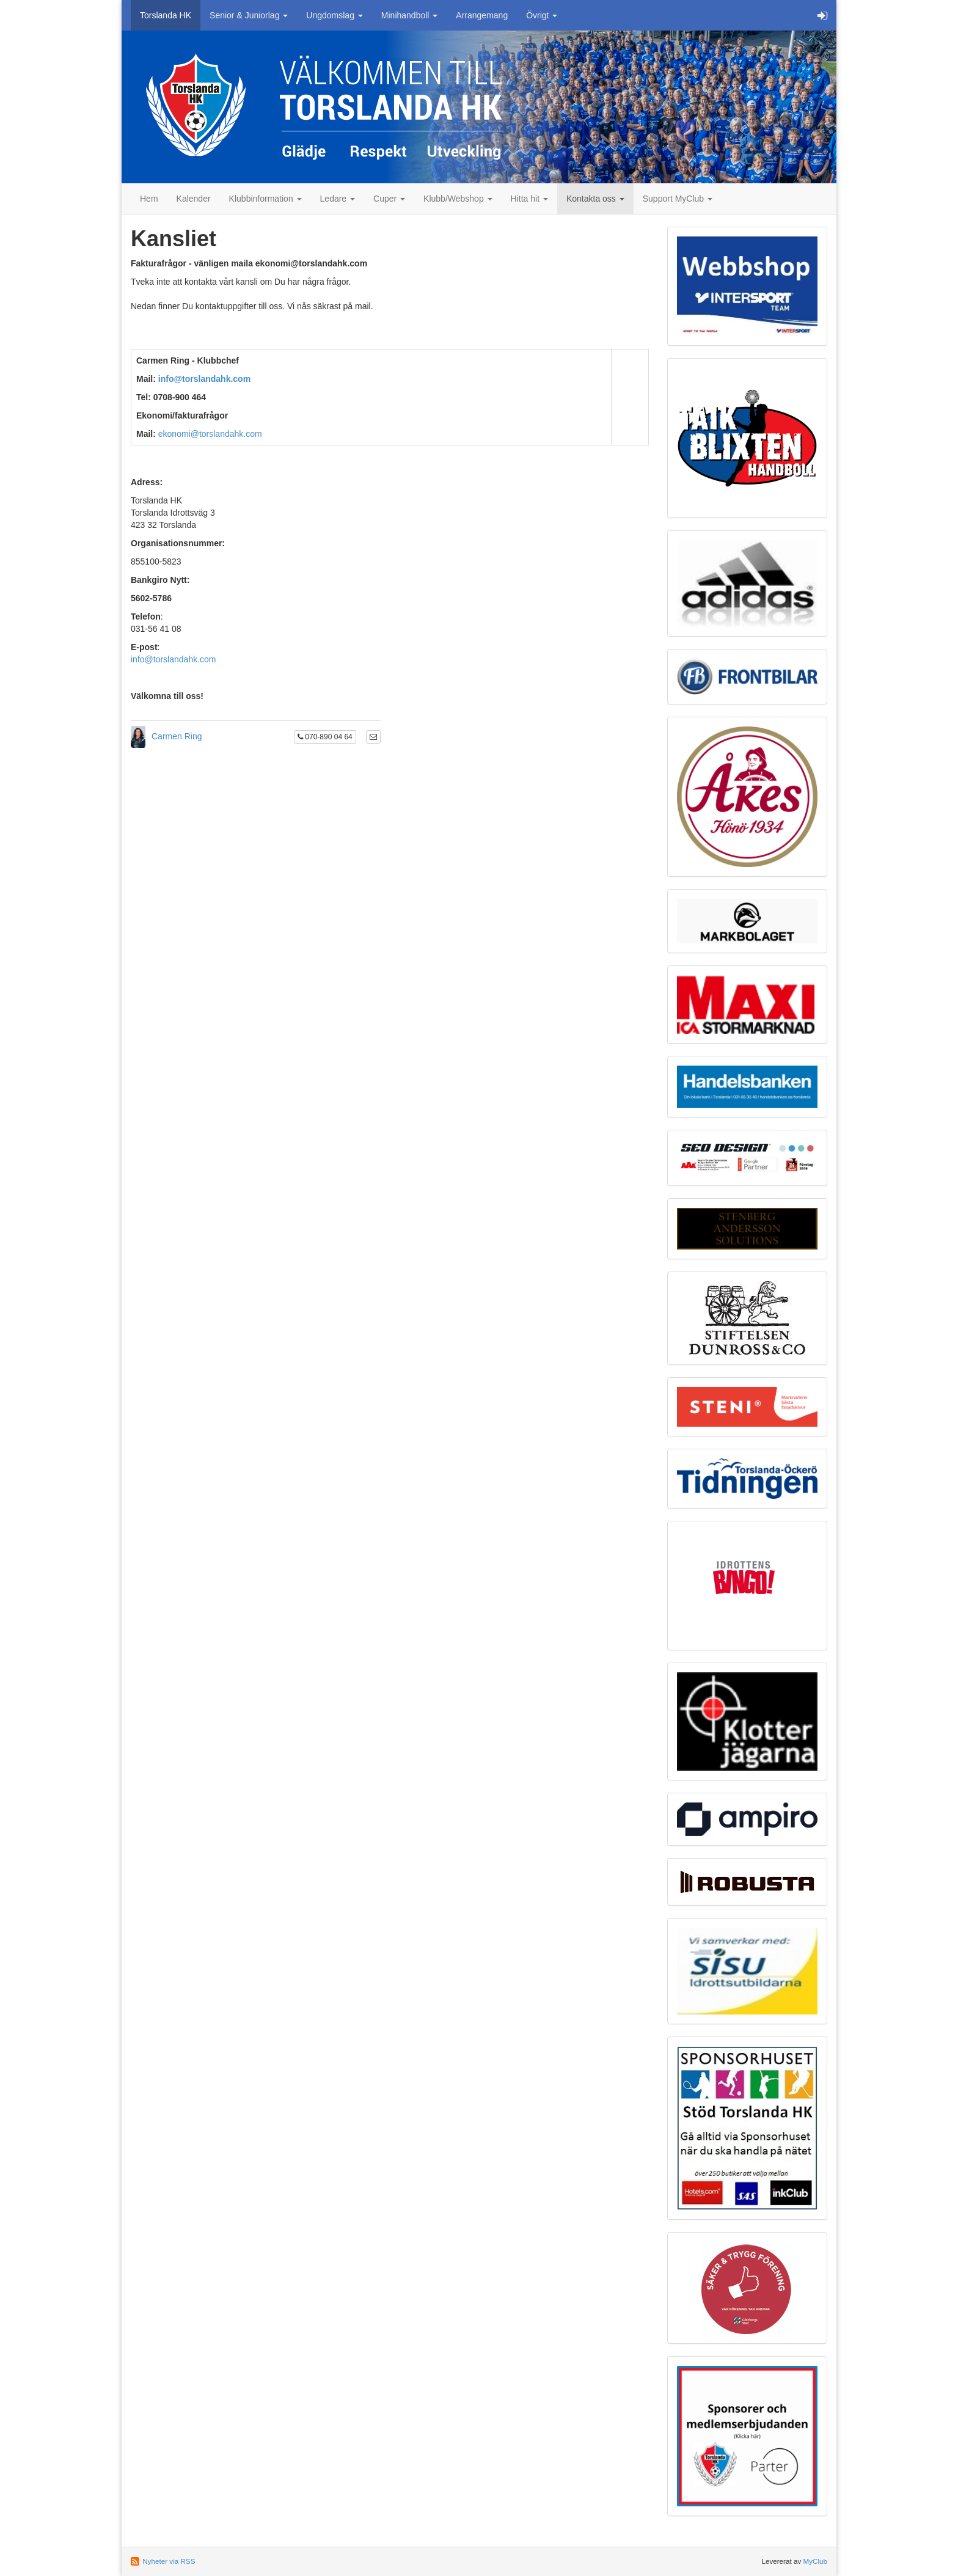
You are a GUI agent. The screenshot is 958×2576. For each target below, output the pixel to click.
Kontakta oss (595, 198)
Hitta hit (529, 198)
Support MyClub (677, 198)
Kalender (194, 198)
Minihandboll (409, 15)
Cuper (389, 198)
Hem (149, 198)
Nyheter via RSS (168, 2561)
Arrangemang (482, 15)
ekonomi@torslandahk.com (210, 434)
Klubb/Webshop (457, 198)
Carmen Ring (177, 736)
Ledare (337, 198)
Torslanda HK (165, 15)
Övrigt (541, 15)
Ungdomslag (334, 15)
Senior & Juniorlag (249, 15)
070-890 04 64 (325, 737)
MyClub (815, 2561)
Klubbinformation (265, 198)
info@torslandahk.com (204, 379)
